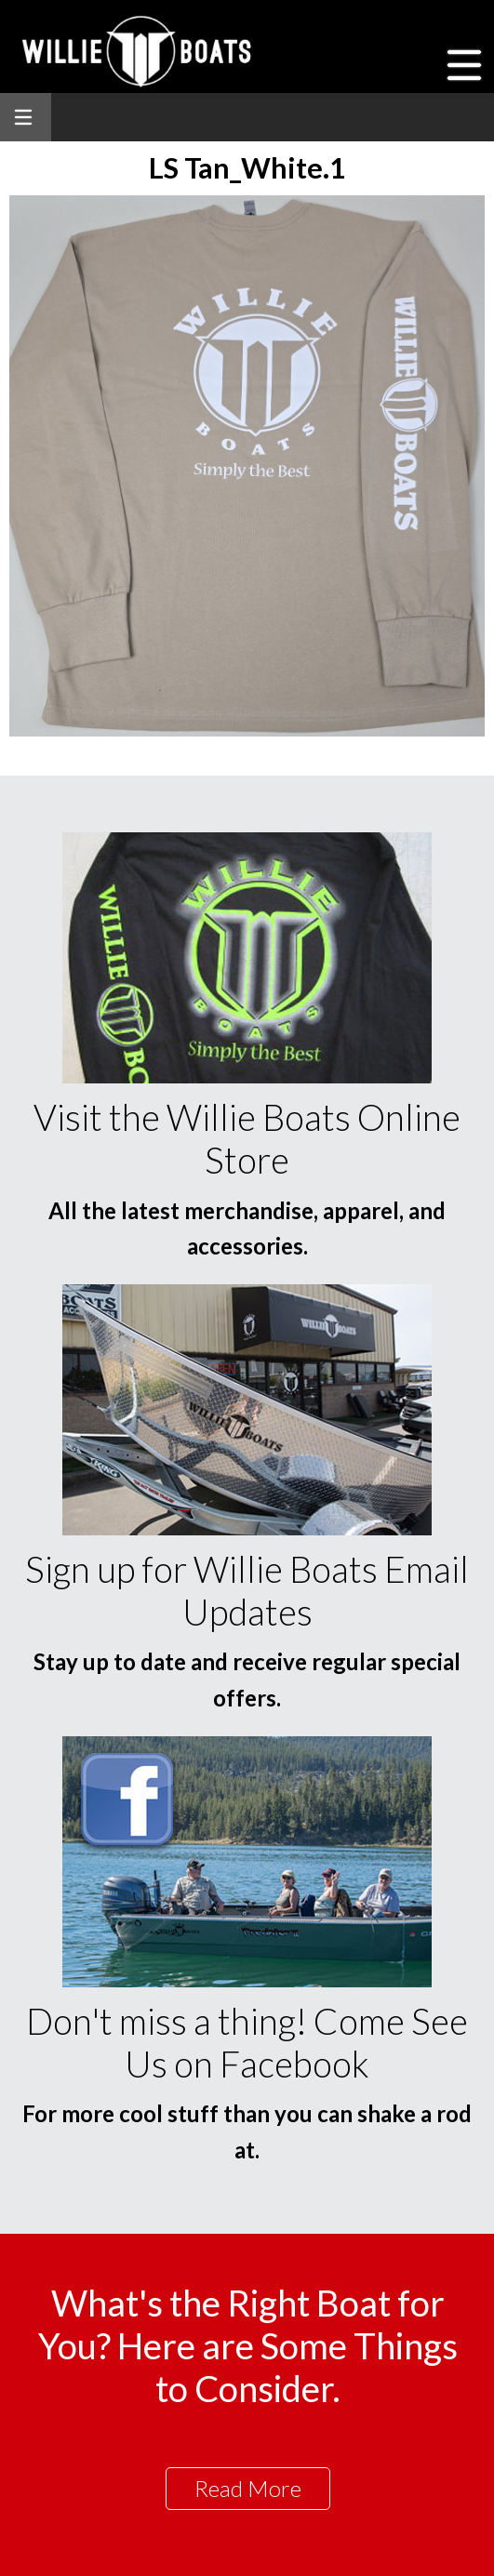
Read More (247, 2488)
